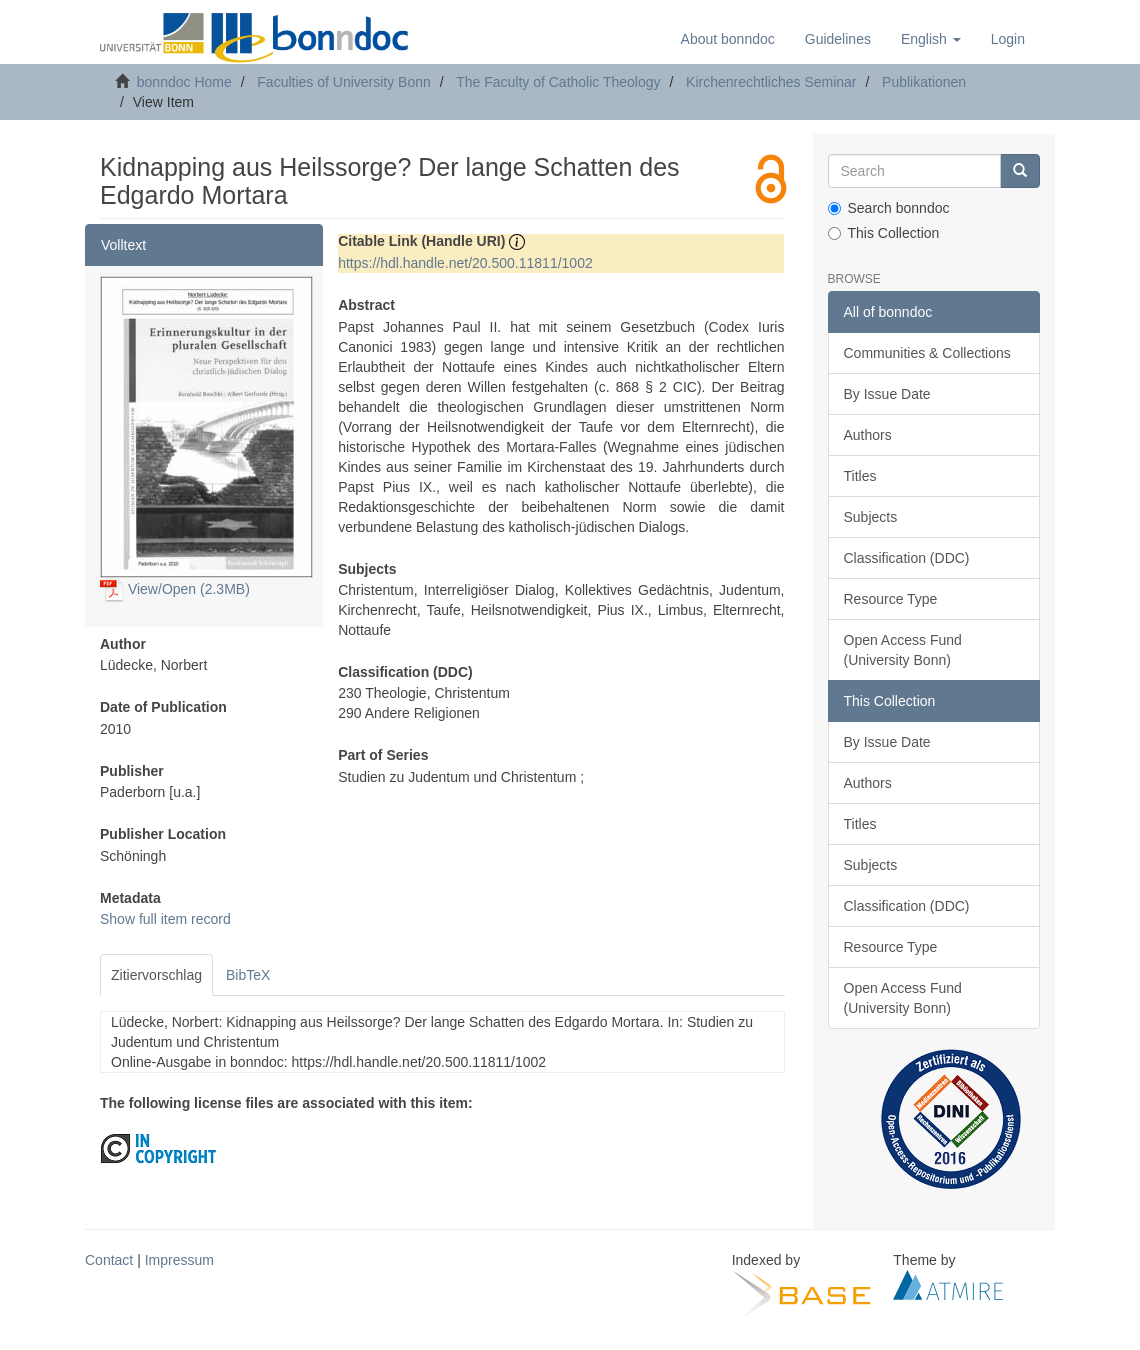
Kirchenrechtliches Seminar (771, 82)
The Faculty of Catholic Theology (558, 82)
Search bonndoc (889, 208)
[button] (931, 39)
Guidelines (838, 39)
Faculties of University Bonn (344, 82)
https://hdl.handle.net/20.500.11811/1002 (465, 263)
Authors (868, 435)
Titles (860, 476)
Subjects (871, 517)
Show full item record (165, 919)
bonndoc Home (184, 82)
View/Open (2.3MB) (175, 589)
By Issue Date (887, 394)
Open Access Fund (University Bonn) (903, 650)
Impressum (179, 1260)
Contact (109, 1260)
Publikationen (924, 82)
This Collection (884, 233)
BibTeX (248, 975)
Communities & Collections (927, 353)
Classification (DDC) (907, 558)
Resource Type (891, 599)
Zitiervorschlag (156, 975)
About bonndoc (728, 39)
